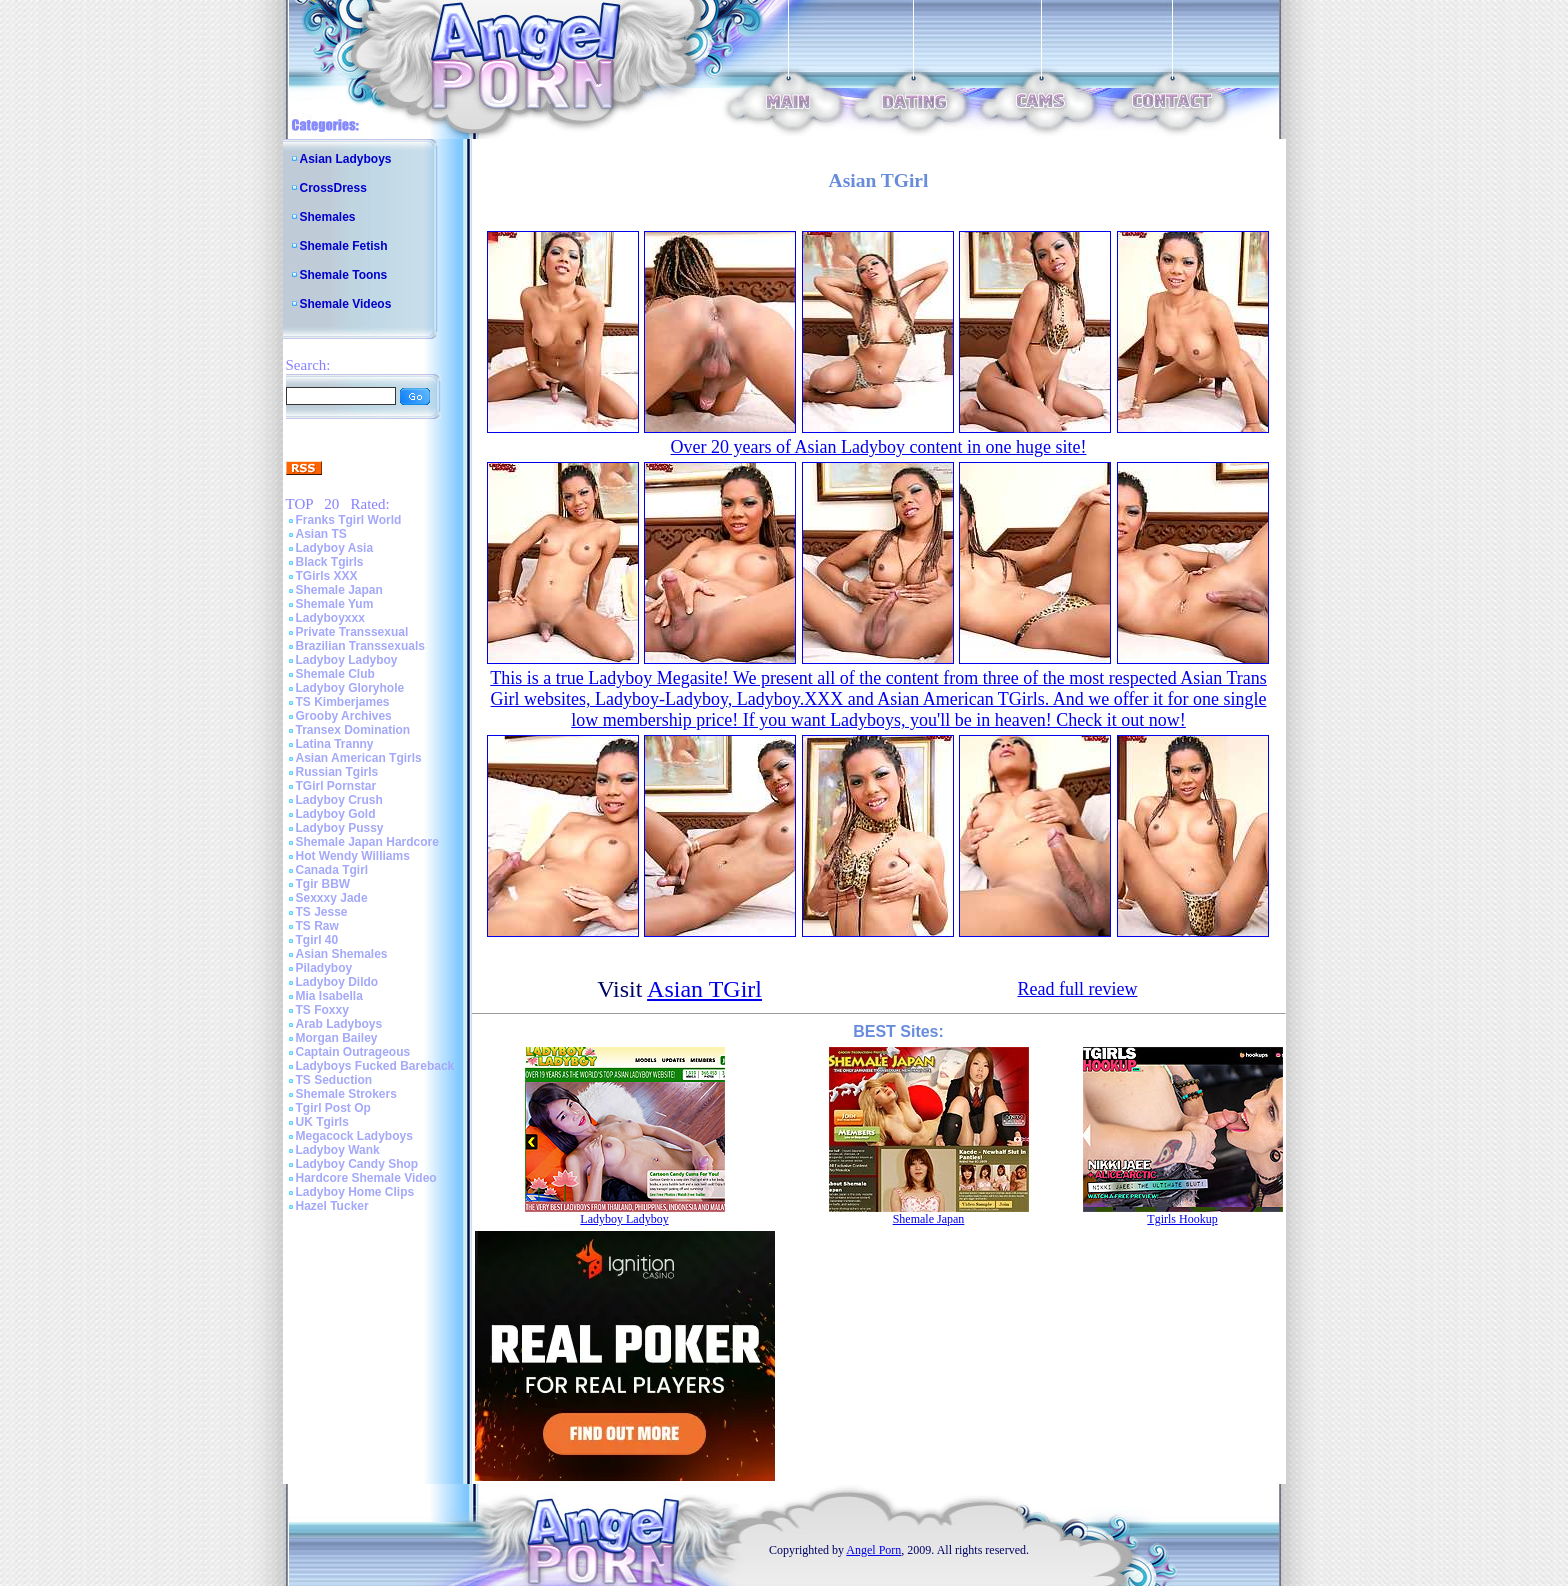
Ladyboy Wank (338, 1150)
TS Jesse (322, 912)
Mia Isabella (329, 996)
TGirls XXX (327, 576)
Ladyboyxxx (330, 618)
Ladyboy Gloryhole (350, 688)
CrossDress (333, 188)
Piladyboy (324, 968)
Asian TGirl (704, 989)
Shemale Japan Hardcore (367, 842)
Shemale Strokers (346, 1094)
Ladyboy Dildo (337, 982)
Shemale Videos (346, 304)
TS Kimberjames (343, 702)
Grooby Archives (344, 716)
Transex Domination (353, 730)
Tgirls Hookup (1182, 1219)
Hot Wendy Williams (353, 856)
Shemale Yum (335, 604)
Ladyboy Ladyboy (347, 660)
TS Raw (317, 926)
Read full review (1077, 989)
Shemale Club (335, 674)
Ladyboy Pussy (340, 828)
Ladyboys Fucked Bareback (375, 1066)
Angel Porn (873, 1550)
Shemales (328, 217)
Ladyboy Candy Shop (357, 1164)
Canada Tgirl (332, 870)
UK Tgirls (322, 1122)
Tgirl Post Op (333, 1108)
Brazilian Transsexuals (360, 646)
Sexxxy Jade (332, 898)
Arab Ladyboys (339, 1024)
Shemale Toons (344, 275)
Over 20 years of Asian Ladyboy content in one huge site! (879, 447)
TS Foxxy (322, 1010)
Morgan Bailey (337, 1038)
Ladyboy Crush (339, 800)
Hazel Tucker (332, 1206)
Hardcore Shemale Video (366, 1178)
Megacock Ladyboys (354, 1136)
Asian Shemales (342, 954)
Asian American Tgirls (359, 758)
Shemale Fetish (344, 246)
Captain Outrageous (353, 1052)
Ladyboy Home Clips (355, 1192)
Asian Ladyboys (346, 159)
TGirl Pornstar (336, 786)
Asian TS (321, 534)
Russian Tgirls (337, 772)
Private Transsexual (352, 632)
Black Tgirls (330, 562)
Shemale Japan (339, 590)
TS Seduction (334, 1080)
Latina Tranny (335, 744)
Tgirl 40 (317, 940)
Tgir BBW (323, 884)
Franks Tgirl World (349, 520)
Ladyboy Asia (335, 548)
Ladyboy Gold (336, 814)
